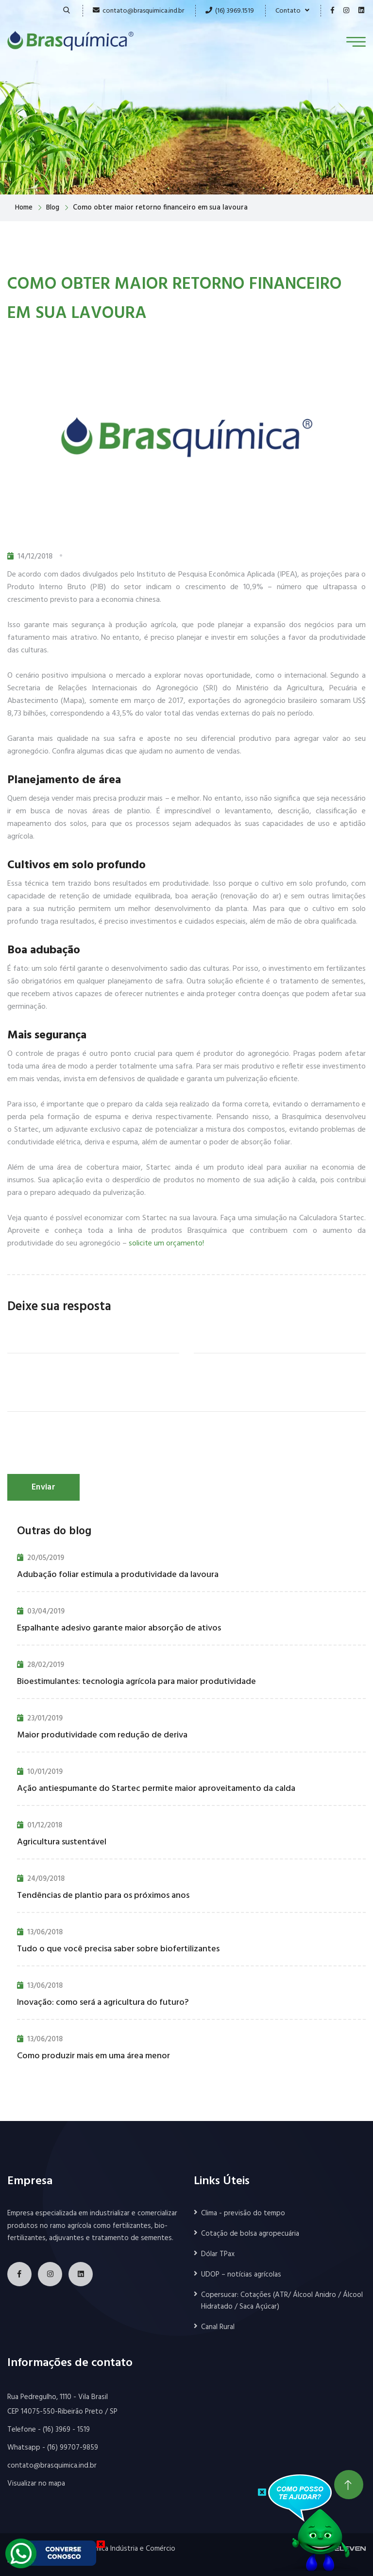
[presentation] (81, 1445)
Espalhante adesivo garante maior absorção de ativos (119, 1628)
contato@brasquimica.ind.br (143, 11)
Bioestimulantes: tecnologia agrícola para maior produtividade (136, 1682)
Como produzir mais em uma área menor (93, 2056)
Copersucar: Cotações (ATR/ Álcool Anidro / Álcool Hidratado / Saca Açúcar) (282, 2301)
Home (24, 207)
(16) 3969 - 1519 (66, 2430)
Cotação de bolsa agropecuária (250, 2234)
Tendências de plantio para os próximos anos (103, 1896)
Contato (292, 11)
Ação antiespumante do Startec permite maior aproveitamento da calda (156, 1789)
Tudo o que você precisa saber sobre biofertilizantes (118, 1949)
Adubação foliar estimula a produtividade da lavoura (118, 1575)
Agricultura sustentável (61, 1842)
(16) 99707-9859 (72, 2447)
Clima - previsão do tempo (243, 2213)
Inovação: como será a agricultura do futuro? (102, 2003)
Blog (55, 207)
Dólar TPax (218, 2254)
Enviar (43, 1487)
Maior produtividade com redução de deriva (102, 1735)
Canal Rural (218, 2327)
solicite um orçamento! (166, 1243)
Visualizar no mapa (36, 2483)
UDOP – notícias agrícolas (241, 2274)
